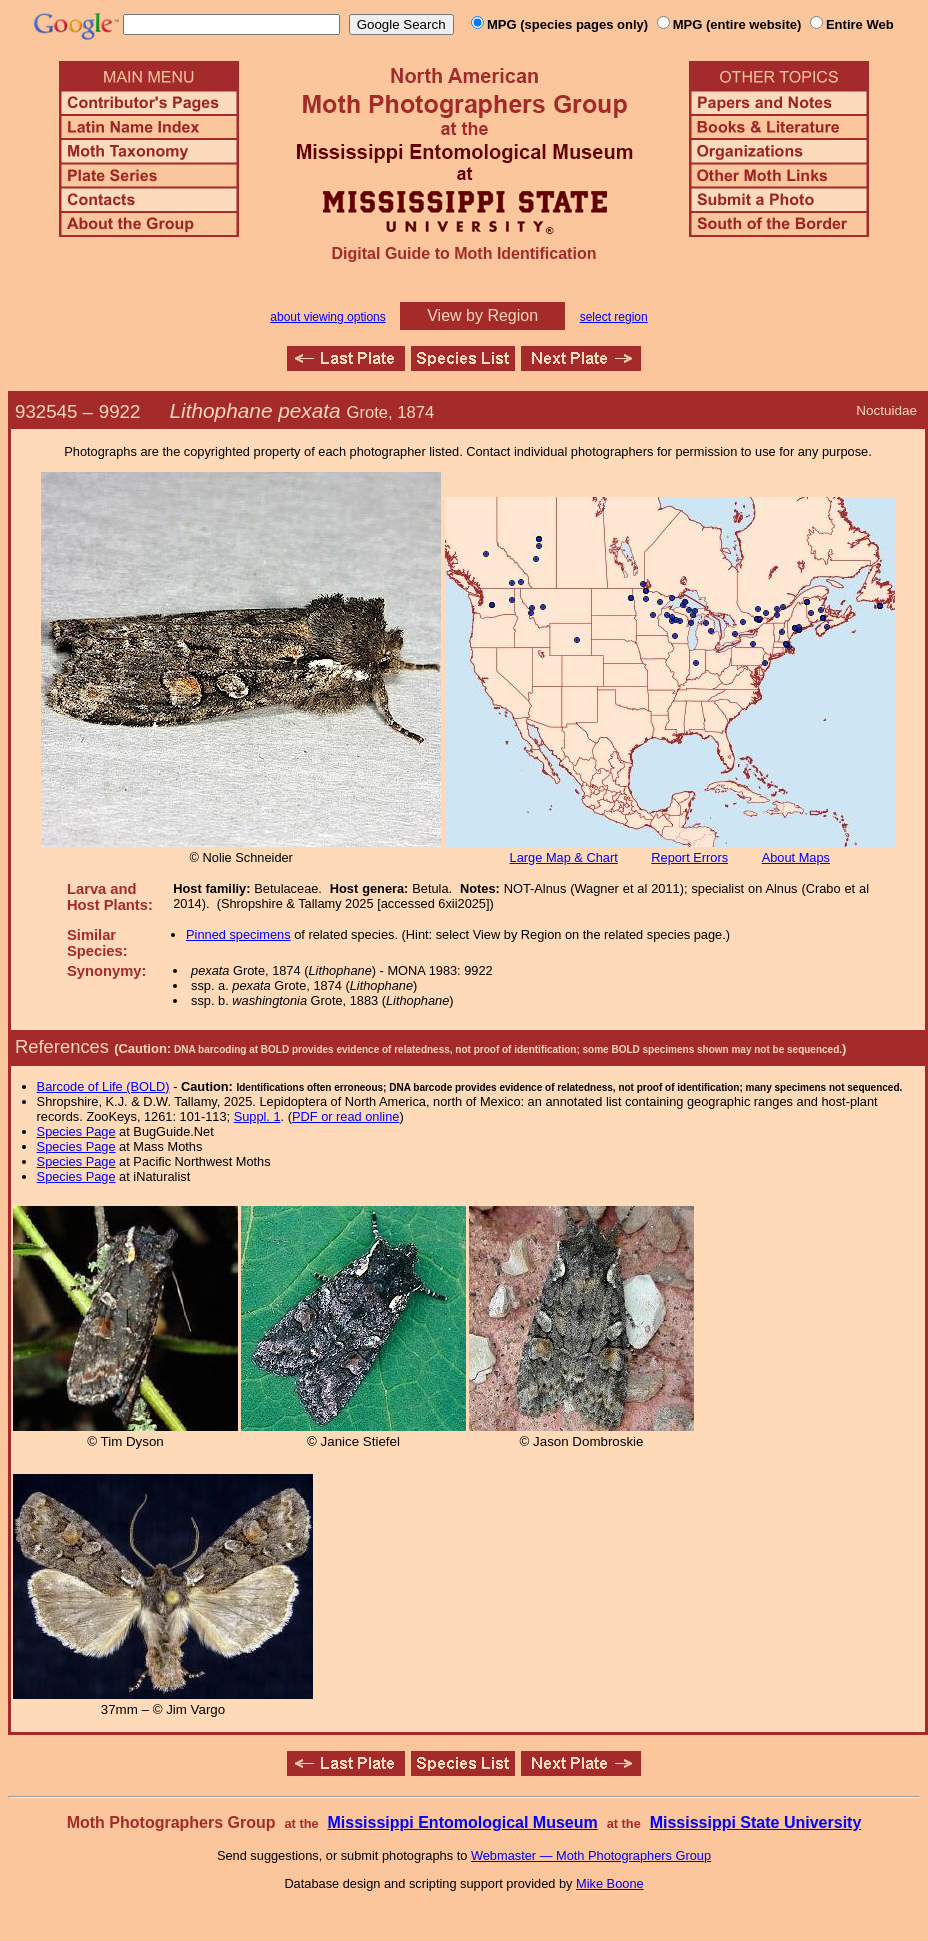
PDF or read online (345, 1116)
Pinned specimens (238, 934)
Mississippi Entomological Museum (462, 1822)
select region (614, 317)
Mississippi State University (756, 1822)
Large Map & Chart (564, 857)
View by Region (482, 315)
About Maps (796, 857)
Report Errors (689, 857)
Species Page (76, 1131)
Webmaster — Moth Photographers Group (591, 1855)
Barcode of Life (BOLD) (103, 1086)
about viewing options (327, 317)
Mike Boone (610, 1883)
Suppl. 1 (257, 1116)
